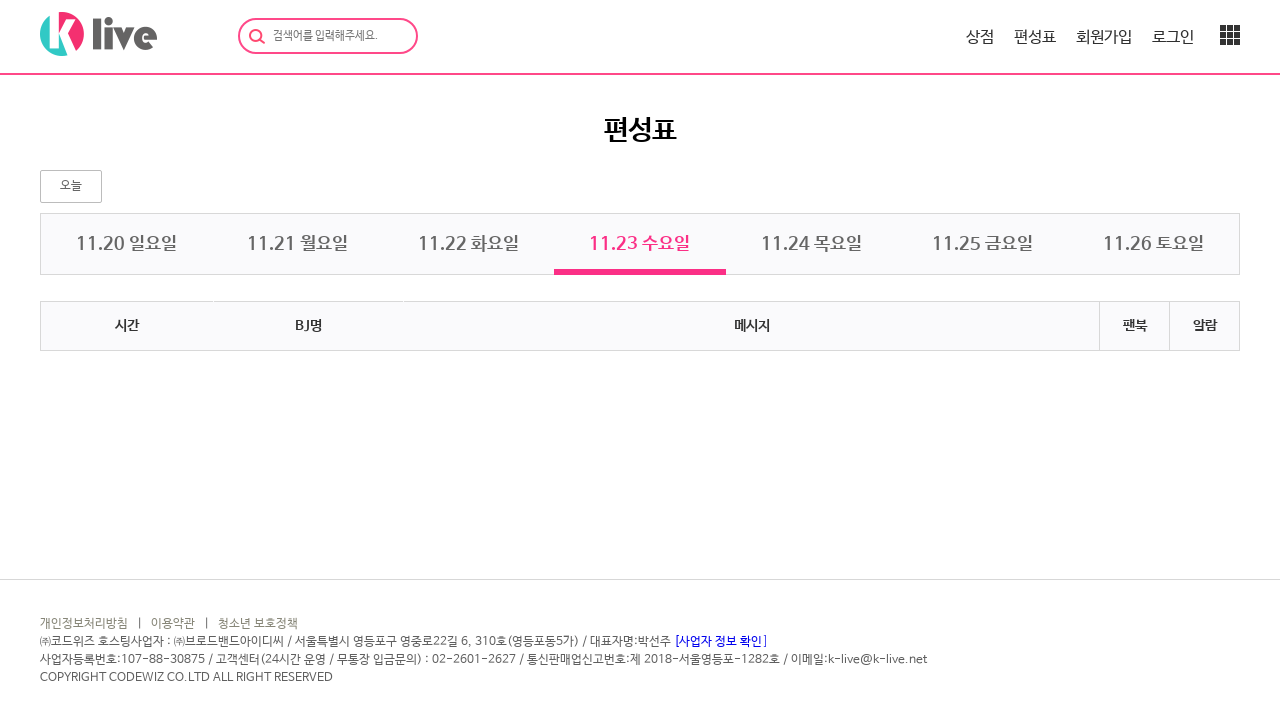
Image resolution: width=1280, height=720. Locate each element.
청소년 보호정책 (258, 624)
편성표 (1035, 37)
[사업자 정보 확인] (721, 642)
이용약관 (173, 624)
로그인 (1173, 37)
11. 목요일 (811, 244)
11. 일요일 (126, 244)
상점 (980, 37)
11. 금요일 (982, 244)
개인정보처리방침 (84, 624)
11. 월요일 (297, 244)
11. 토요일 (1153, 244)
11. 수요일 (639, 244)
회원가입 (1104, 37)
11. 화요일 (468, 244)
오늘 (71, 186)
